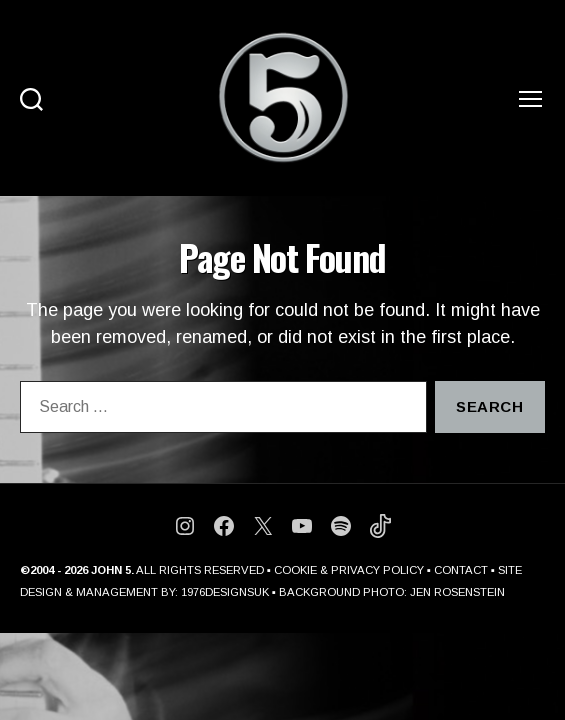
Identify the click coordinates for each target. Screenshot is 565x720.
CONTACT (461, 570)
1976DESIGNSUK (225, 592)
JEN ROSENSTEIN (457, 592)
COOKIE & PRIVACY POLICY (349, 570)
